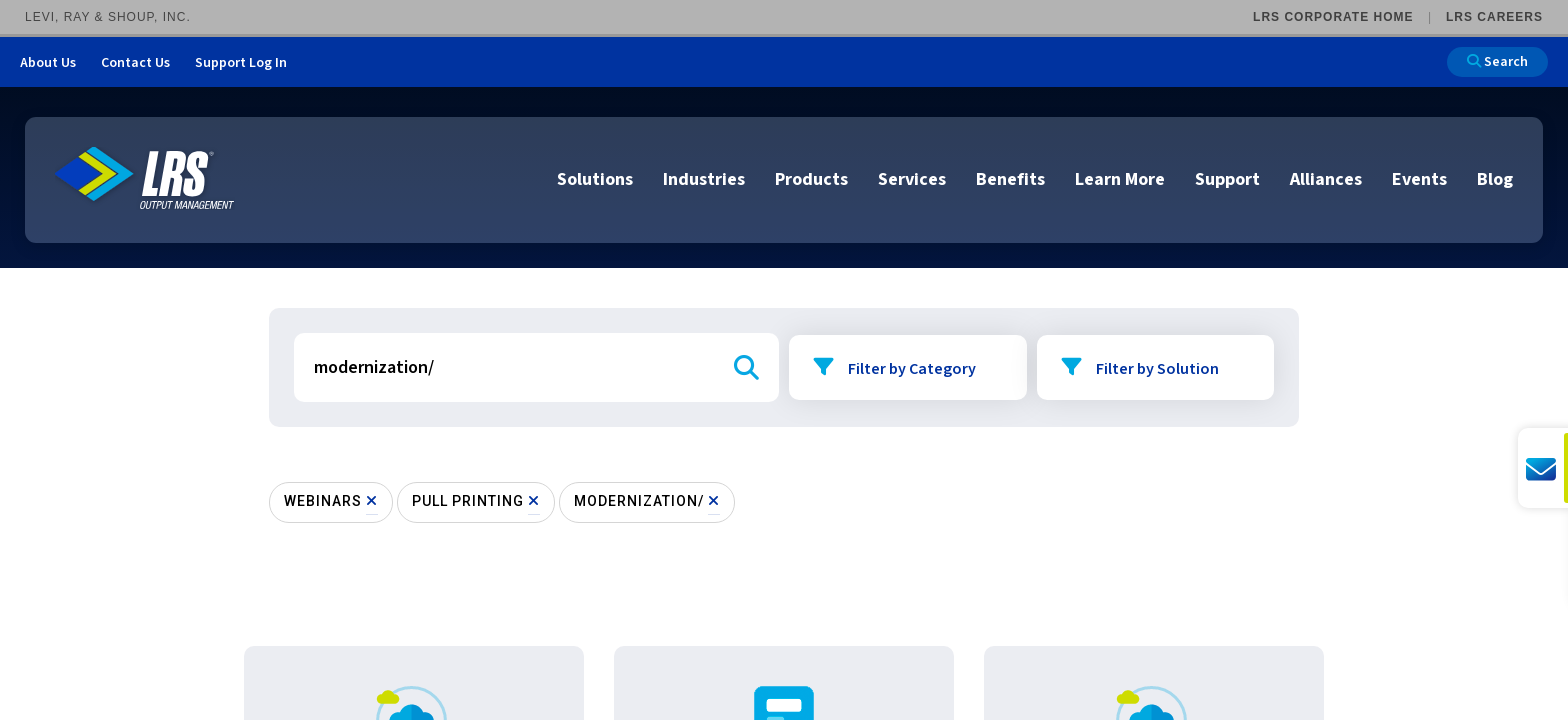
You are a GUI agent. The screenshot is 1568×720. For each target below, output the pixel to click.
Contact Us (135, 63)
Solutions (595, 179)
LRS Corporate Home (1333, 17)
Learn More (1120, 179)
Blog (1495, 179)
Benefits (1010, 179)
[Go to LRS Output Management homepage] (145, 178)
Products (811, 179)
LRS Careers (1494, 17)
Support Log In (241, 63)
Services (912, 179)
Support (1227, 179)
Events (1419, 179)
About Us (48, 63)
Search (1497, 62)
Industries (704, 179)
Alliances (1326, 179)
